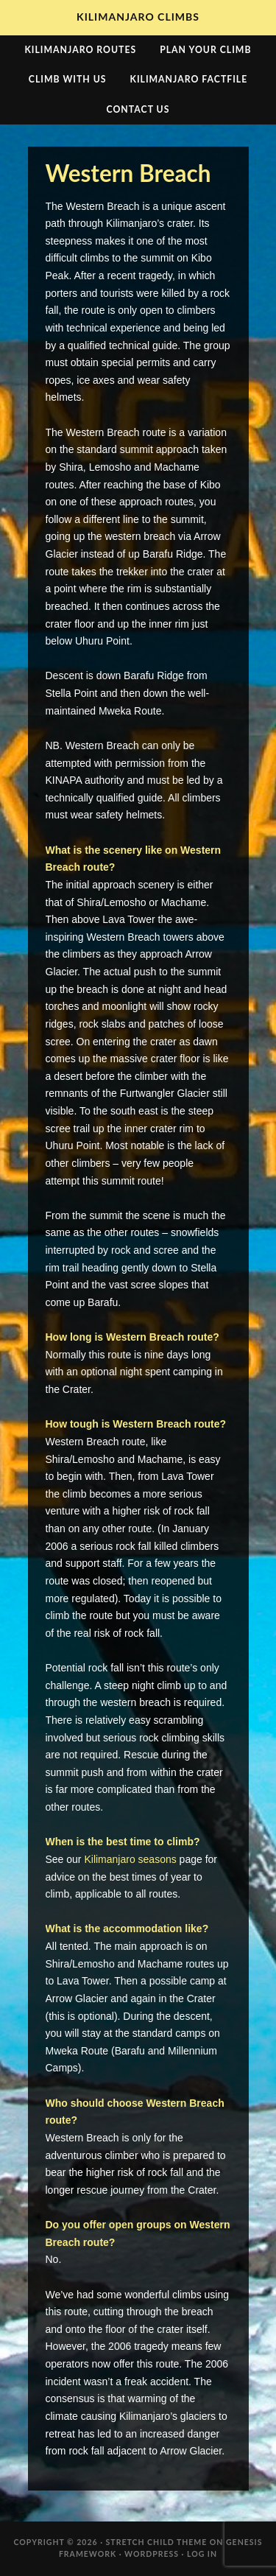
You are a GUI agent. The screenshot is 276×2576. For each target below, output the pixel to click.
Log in (202, 2553)
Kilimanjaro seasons (130, 1859)
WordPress (151, 2553)
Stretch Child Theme (157, 2542)
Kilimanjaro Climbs (138, 16)
